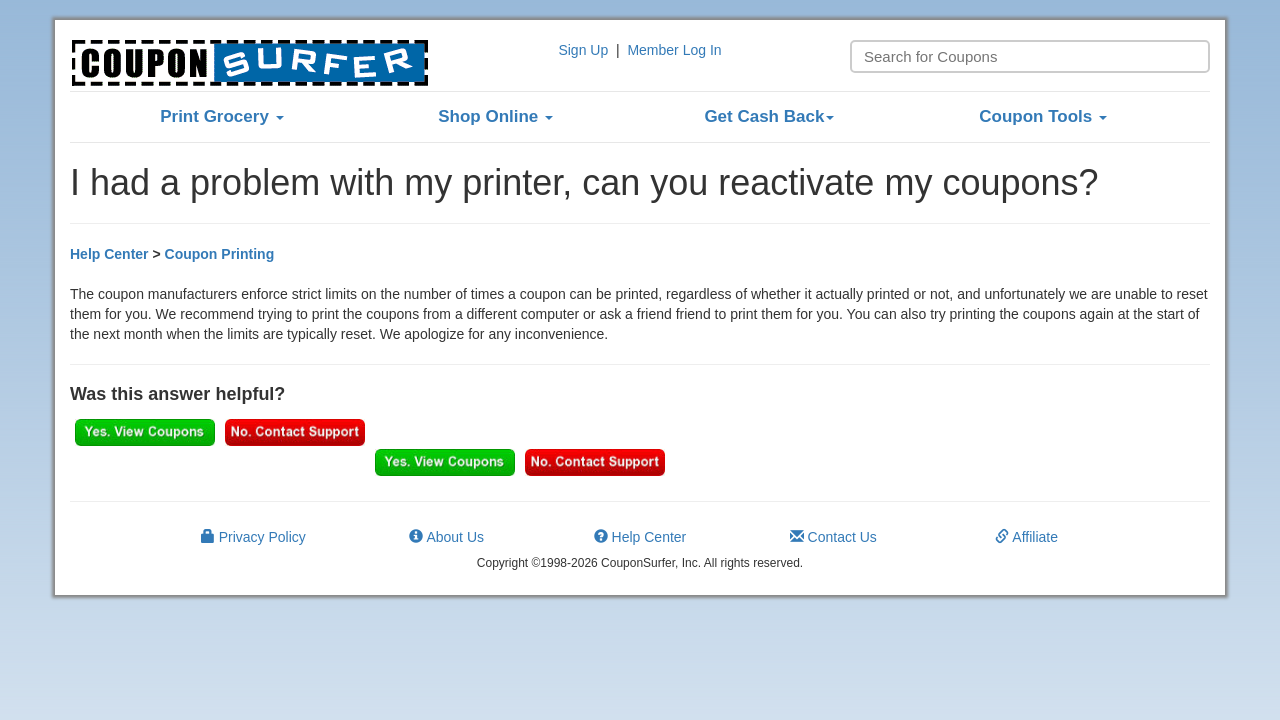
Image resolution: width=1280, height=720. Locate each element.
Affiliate (1026, 537)
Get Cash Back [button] (769, 116)
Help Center (109, 254)
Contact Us (833, 537)
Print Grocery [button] (221, 116)
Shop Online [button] (495, 116)
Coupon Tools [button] (1043, 116)
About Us (446, 537)
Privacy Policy (253, 537)
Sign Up (583, 50)
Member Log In (674, 50)
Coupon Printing (220, 254)
